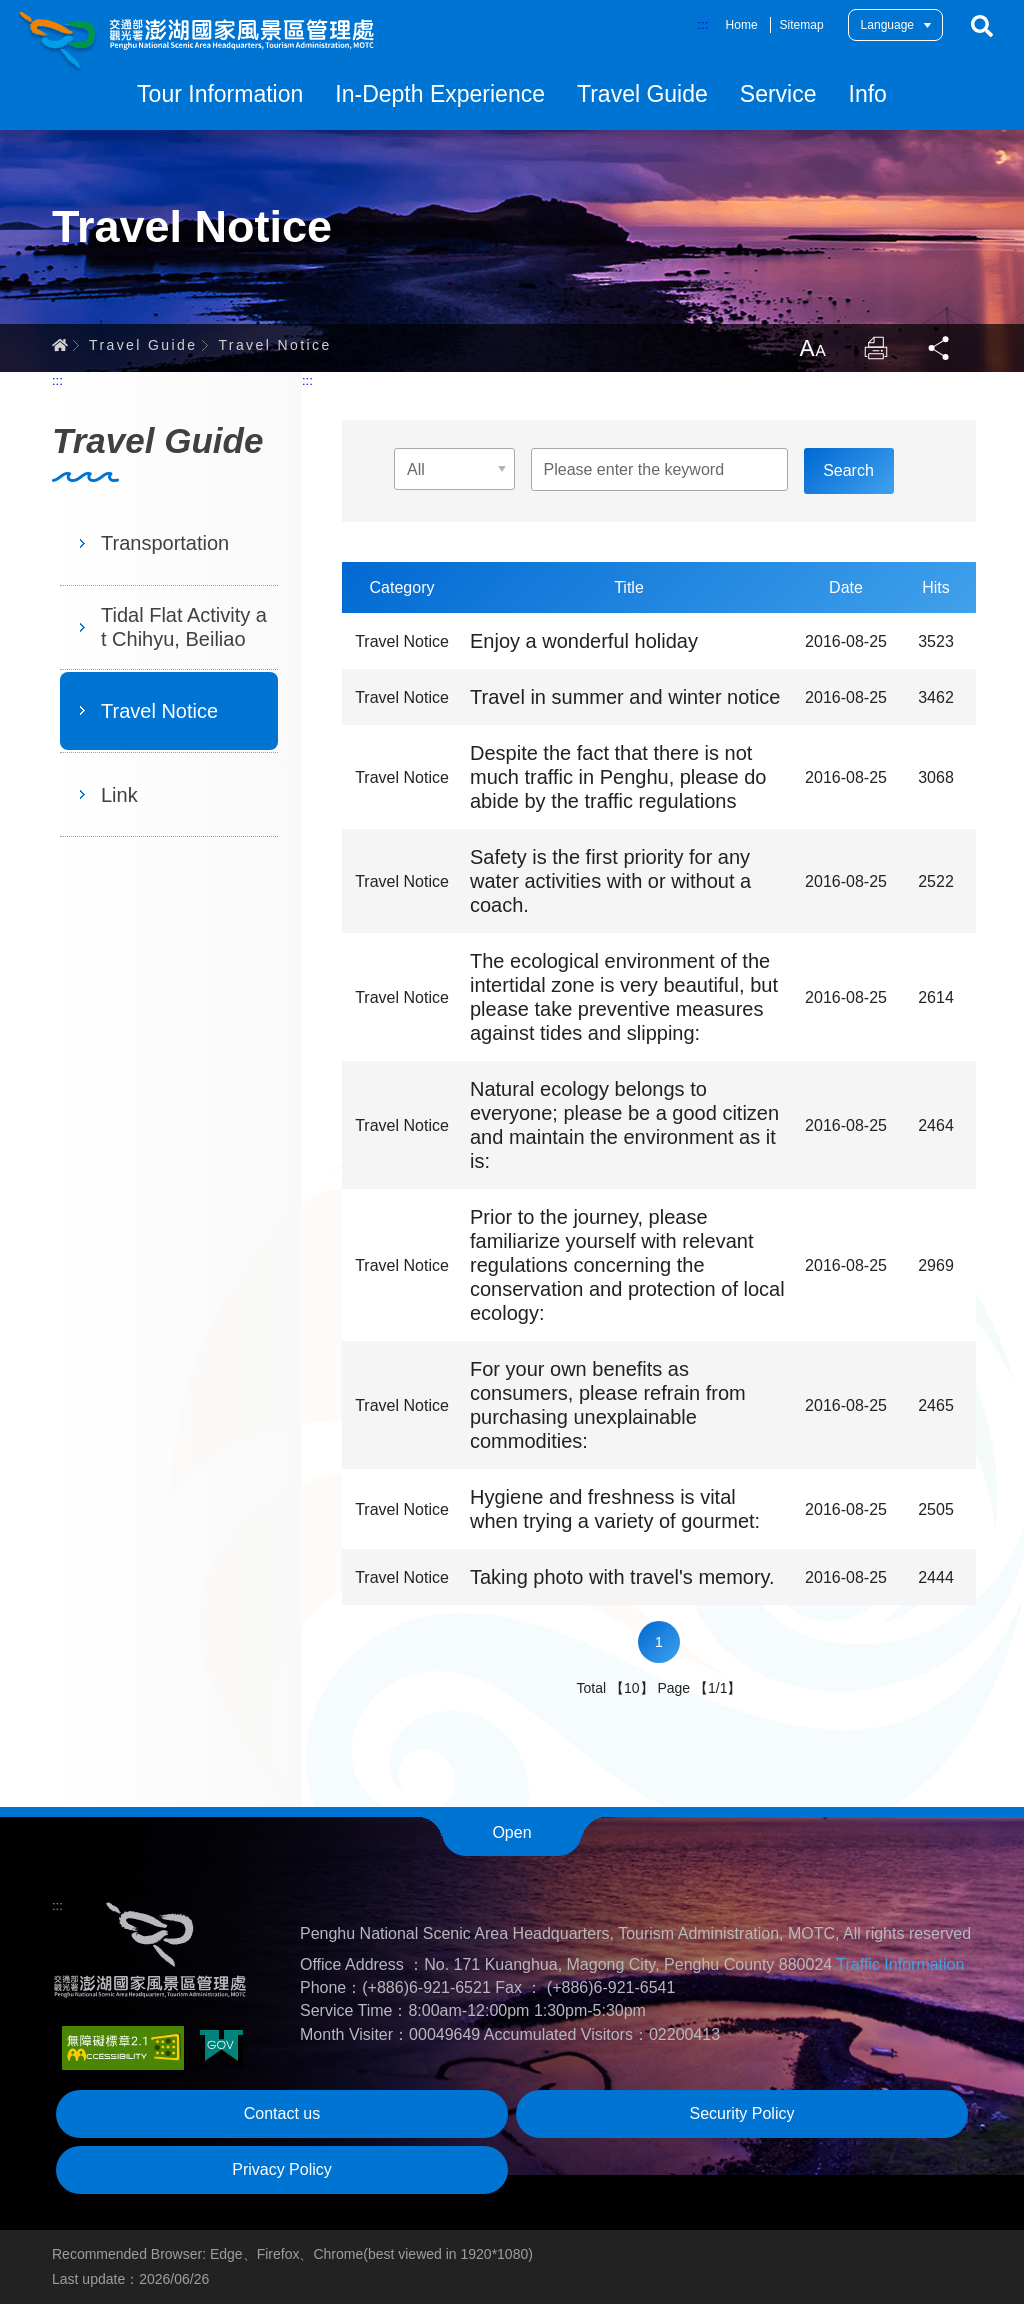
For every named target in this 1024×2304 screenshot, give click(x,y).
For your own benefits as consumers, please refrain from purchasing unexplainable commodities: (608, 1405)
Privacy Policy (282, 2169)
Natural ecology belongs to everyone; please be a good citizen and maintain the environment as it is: (624, 1125)
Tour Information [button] (220, 94)
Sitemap (802, 25)
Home (742, 25)
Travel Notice (274, 345)
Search (982, 26)
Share (940, 348)
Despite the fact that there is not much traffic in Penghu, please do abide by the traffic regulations (618, 777)
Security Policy (742, 2113)
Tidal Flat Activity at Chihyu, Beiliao (184, 627)
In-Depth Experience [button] (440, 94)
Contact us (282, 2113)
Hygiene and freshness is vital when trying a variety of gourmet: (615, 1509)
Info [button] (868, 94)
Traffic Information (900, 1964)
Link (119, 795)
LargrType (812, 348)
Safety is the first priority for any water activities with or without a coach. (610, 881)
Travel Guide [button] (642, 94)
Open (511, 1832)
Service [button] (778, 94)
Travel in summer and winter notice (625, 697)
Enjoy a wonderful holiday (584, 641)
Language (887, 25)
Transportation (165, 543)
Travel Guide (143, 345)
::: (703, 24)
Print (876, 348)
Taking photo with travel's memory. (622, 1577)
